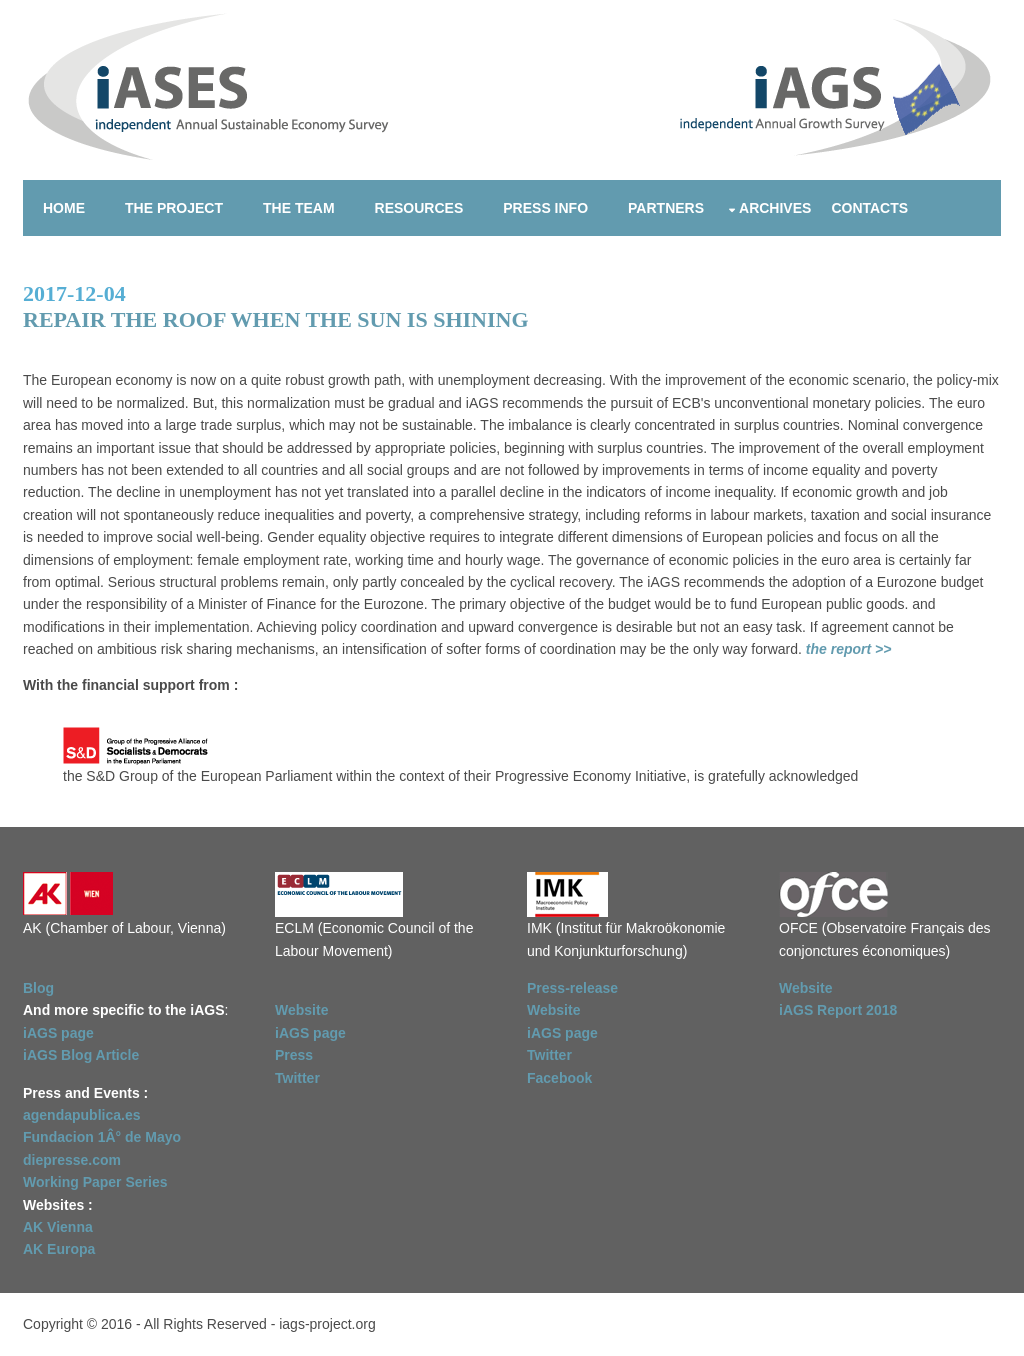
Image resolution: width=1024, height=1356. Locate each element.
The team (299, 208)
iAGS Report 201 (834, 1010)
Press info (545, 208)
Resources (419, 208)
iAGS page (310, 1033)
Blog (38, 988)
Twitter (297, 1078)
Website (301, 1010)
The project (174, 208)
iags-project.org (327, 1324)
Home (64, 208)
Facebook (559, 1078)
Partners (666, 208)
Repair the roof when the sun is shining (276, 319)
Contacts (869, 208)
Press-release (572, 988)
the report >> (846, 649)
